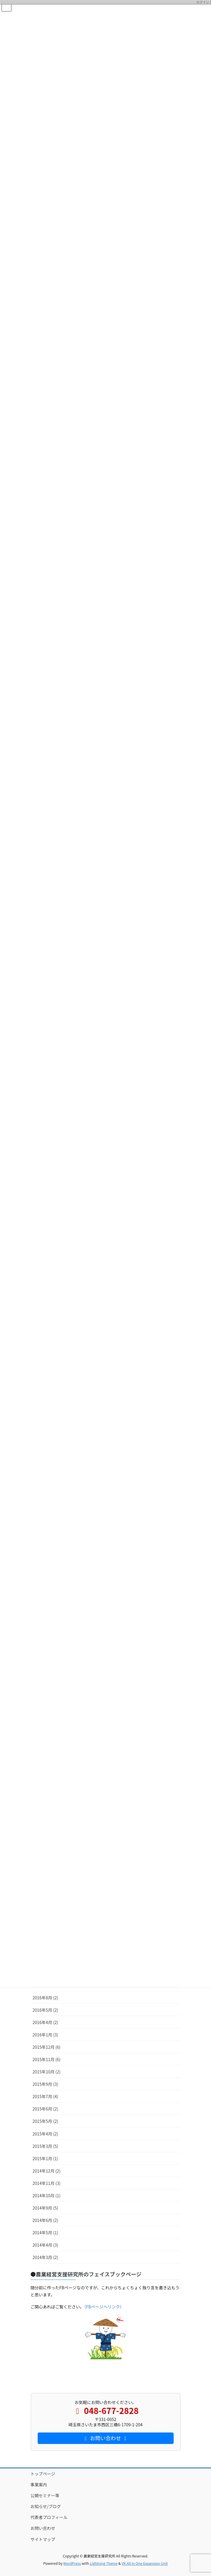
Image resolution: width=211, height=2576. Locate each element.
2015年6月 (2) (45, 2109)
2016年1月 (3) (45, 2035)
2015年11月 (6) (47, 2059)
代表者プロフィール (49, 2517)
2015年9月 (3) (45, 2084)
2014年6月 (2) (45, 2220)
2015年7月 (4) (45, 2096)
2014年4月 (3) (45, 2245)
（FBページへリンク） (104, 2307)
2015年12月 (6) (47, 2047)
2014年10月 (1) (47, 2195)
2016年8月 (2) (45, 1998)
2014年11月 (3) (47, 2183)
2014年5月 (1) (45, 2232)
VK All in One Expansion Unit (145, 2563)
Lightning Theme (104, 2563)
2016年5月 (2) (45, 2010)
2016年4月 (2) (45, 2022)
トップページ (43, 2474)
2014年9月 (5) (45, 2208)
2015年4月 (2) (45, 2134)
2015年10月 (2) (47, 2072)
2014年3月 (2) (45, 2257)
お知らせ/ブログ (46, 2506)
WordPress (72, 2563)
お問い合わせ (43, 2528)
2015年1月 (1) (45, 2158)
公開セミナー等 (45, 2495)
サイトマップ (43, 2539)
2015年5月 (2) (45, 2121)
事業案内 (39, 2484)
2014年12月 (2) (47, 2171)
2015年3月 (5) (45, 2146)
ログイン (202, 2)
